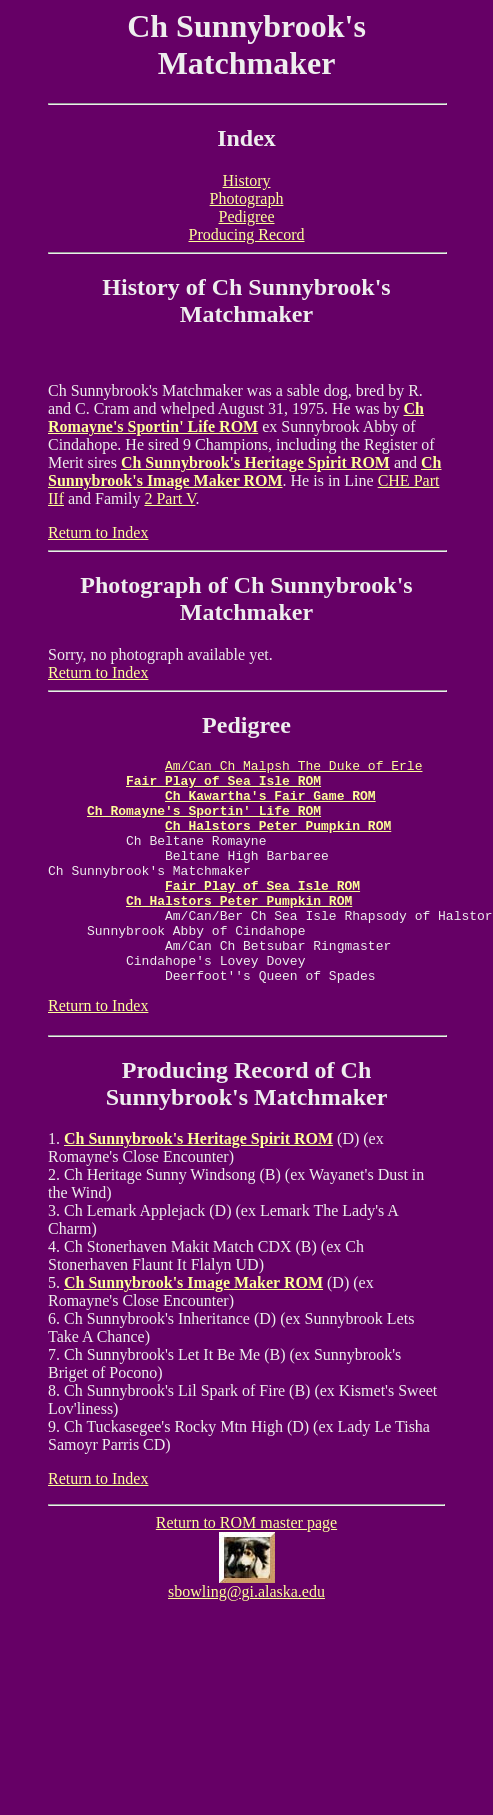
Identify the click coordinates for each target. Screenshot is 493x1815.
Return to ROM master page (246, 1567)
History (247, 180)
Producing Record (247, 234)
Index (246, 138)
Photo (110, 585)
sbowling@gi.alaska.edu (246, 1636)
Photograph (247, 198)
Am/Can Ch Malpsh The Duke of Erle (293, 768)
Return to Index (98, 532)
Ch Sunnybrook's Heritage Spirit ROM (255, 462)
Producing (175, 1115)
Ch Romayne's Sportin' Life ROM (236, 417)
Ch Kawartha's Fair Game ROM (270, 804)
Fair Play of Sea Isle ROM (223, 786)
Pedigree (247, 216)
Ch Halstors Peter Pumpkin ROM (278, 840)
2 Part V (169, 498)
